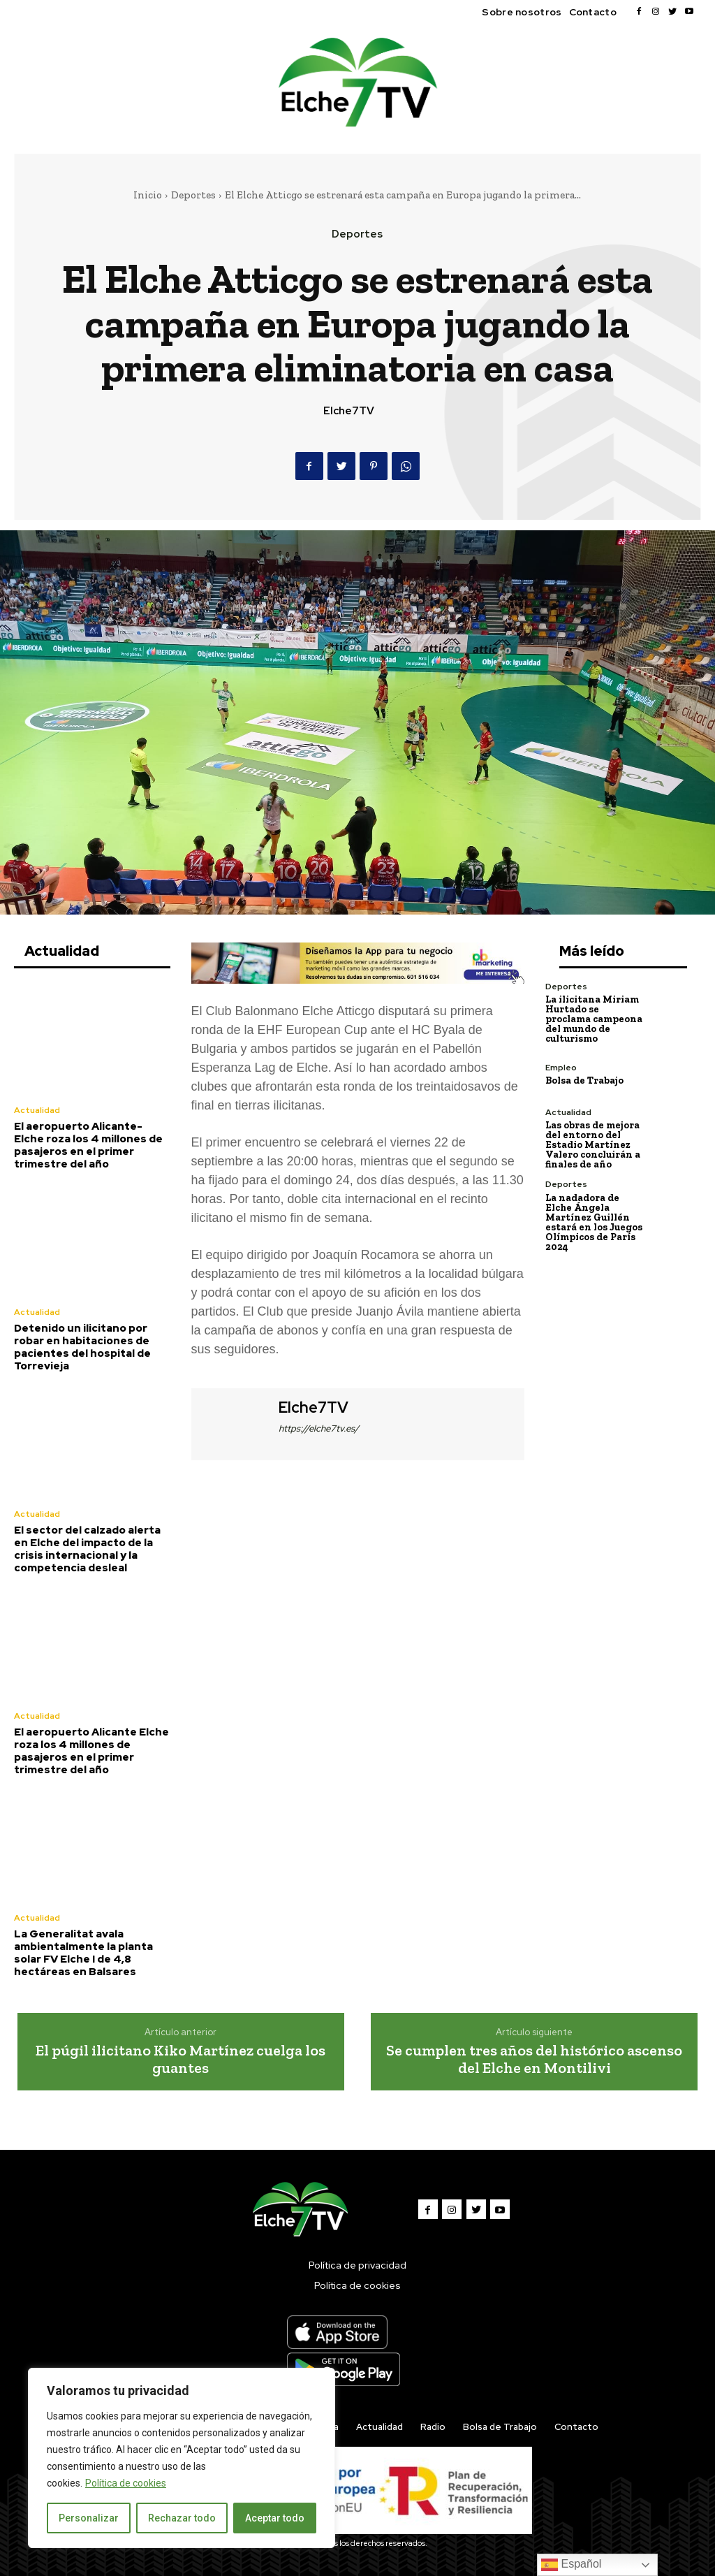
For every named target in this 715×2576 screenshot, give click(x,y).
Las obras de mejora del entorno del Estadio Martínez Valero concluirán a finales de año (592, 1144)
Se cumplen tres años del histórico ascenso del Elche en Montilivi (534, 2058)
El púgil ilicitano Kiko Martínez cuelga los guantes (180, 2058)
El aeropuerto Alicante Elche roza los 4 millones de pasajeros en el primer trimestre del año (91, 1751)
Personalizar (89, 2518)
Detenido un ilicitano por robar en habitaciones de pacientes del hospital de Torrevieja (82, 1347)
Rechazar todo (182, 2518)
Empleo (561, 1067)
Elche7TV (348, 411)
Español (571, 2564)
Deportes (193, 195)
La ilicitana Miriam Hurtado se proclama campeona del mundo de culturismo (593, 1019)
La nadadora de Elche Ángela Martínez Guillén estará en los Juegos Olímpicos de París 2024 (593, 1221)
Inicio (147, 195)
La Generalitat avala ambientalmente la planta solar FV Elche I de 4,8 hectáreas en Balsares (83, 1953)
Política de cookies (125, 2483)
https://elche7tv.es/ (319, 1428)
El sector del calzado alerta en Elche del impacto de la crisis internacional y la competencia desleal (87, 1549)
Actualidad (36, 1110)
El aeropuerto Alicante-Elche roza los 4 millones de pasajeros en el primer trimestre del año (88, 1145)
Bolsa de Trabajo (584, 1080)
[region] (181, 2458)
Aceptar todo (274, 2518)
